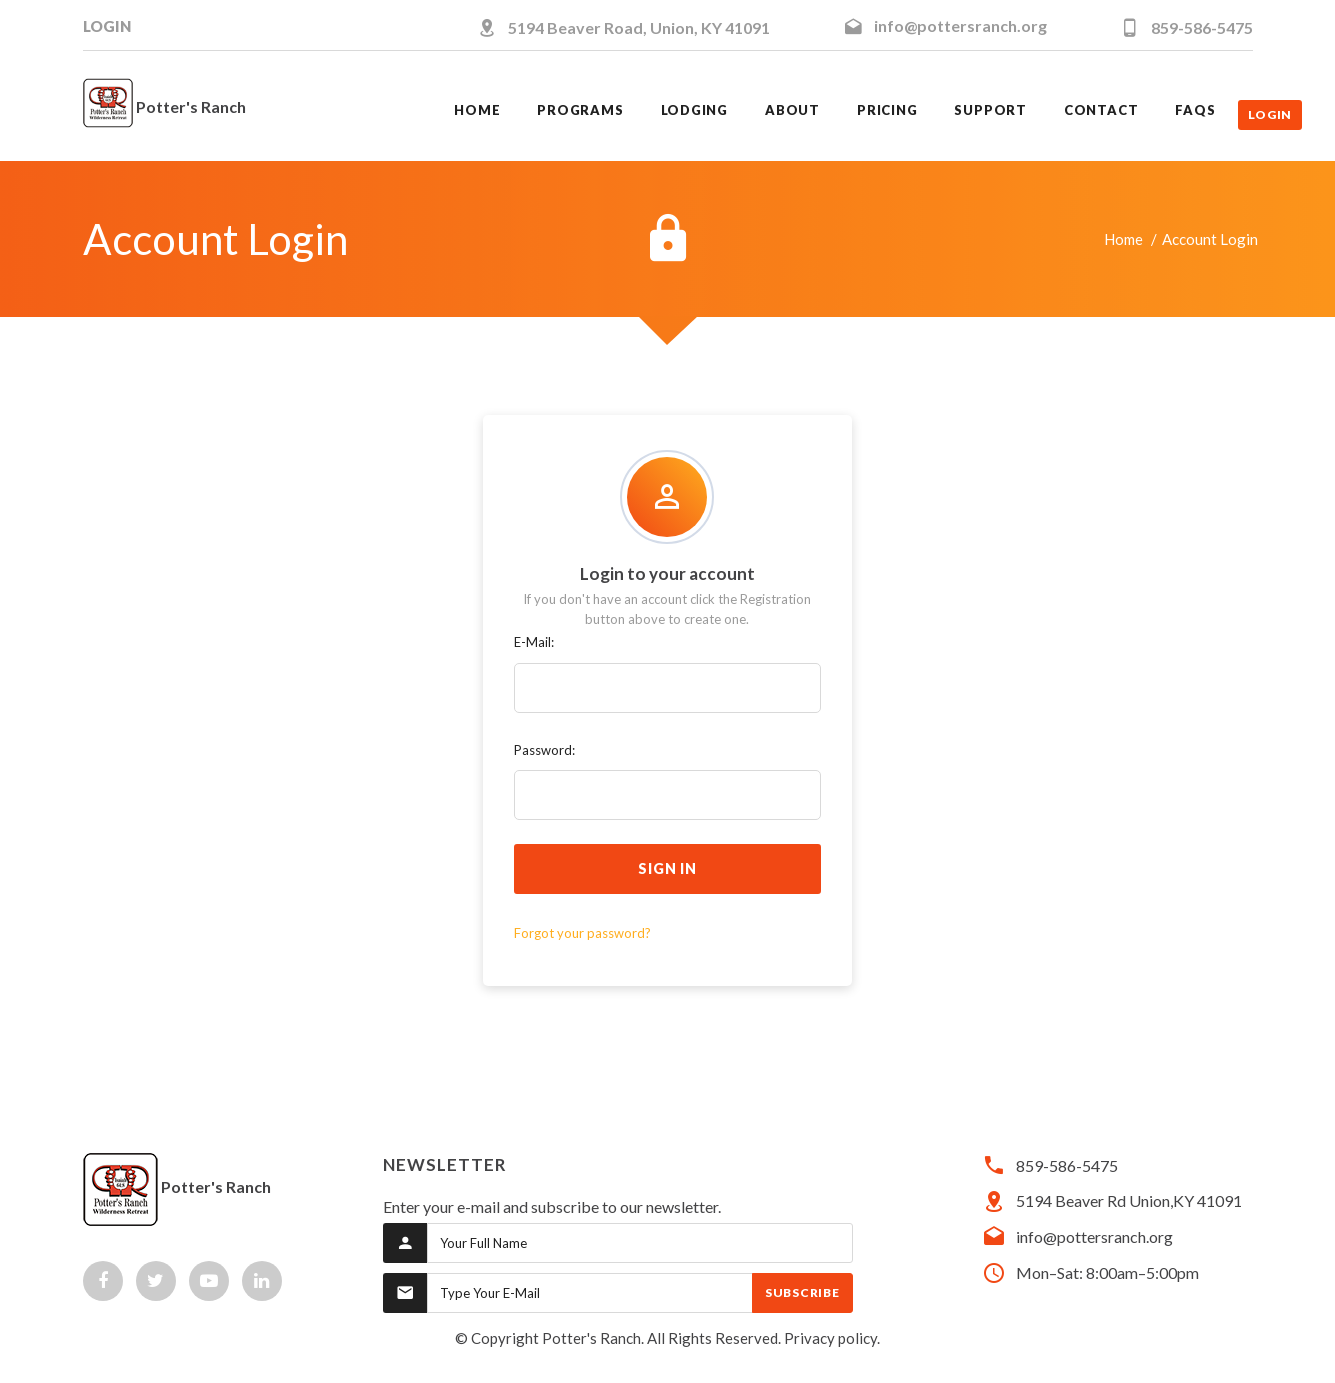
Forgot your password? (582, 933)
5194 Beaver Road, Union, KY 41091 (639, 27)
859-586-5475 (1202, 27)
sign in (667, 868)
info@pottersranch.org (960, 25)
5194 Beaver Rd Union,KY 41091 (1129, 1200)
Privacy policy (830, 1338)
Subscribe (802, 1292)
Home (1123, 239)
